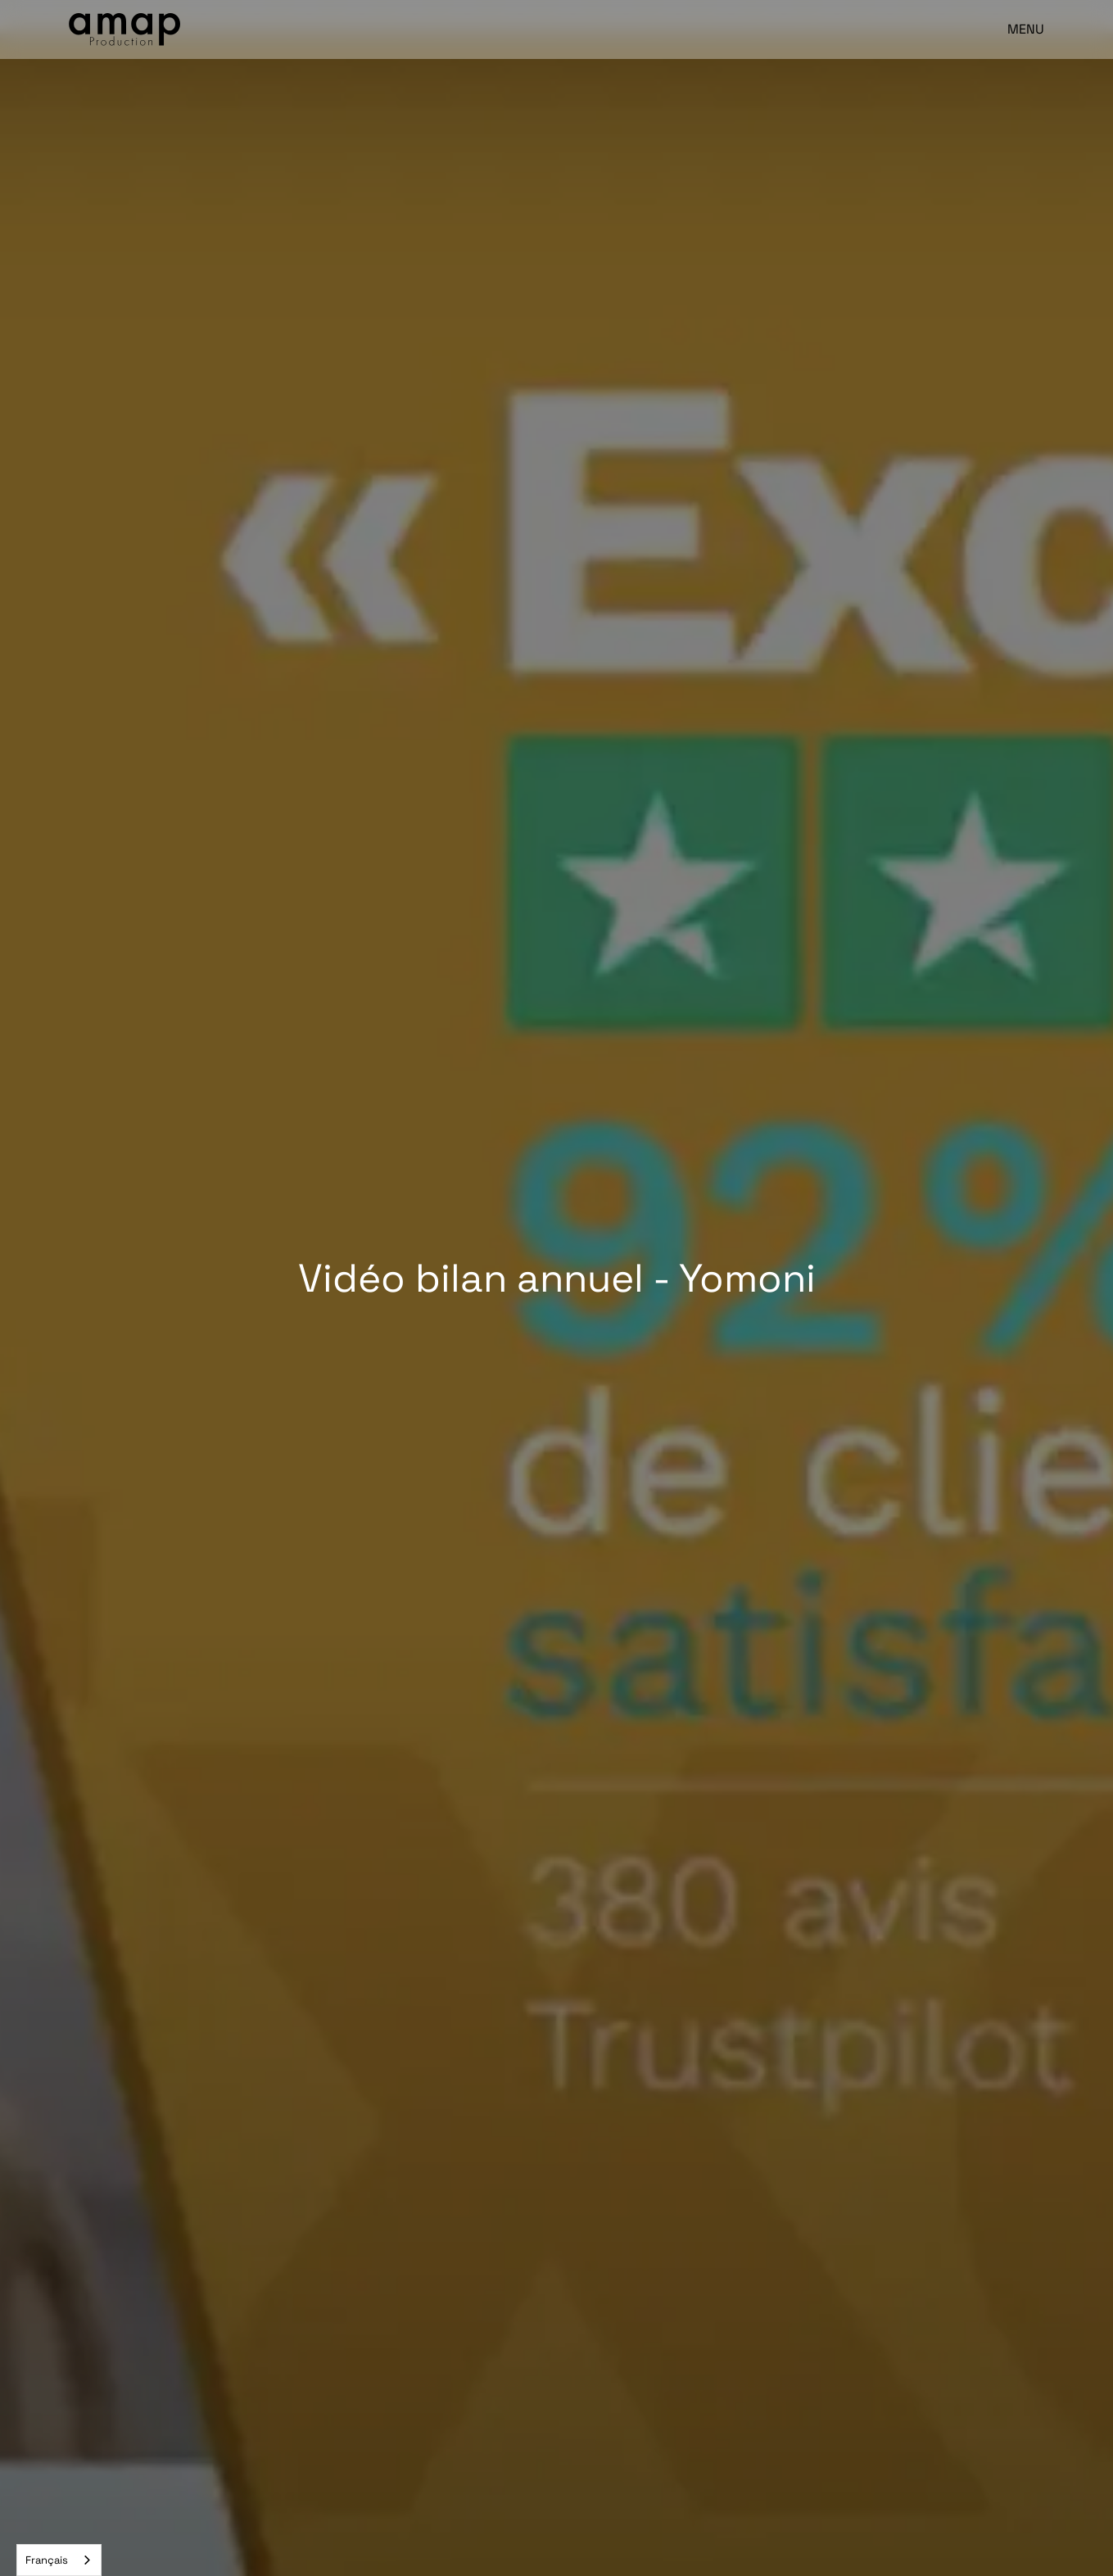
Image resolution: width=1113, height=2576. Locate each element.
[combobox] (59, 2560)
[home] (124, 29)
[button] (1018, 29)
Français (46, 2560)
